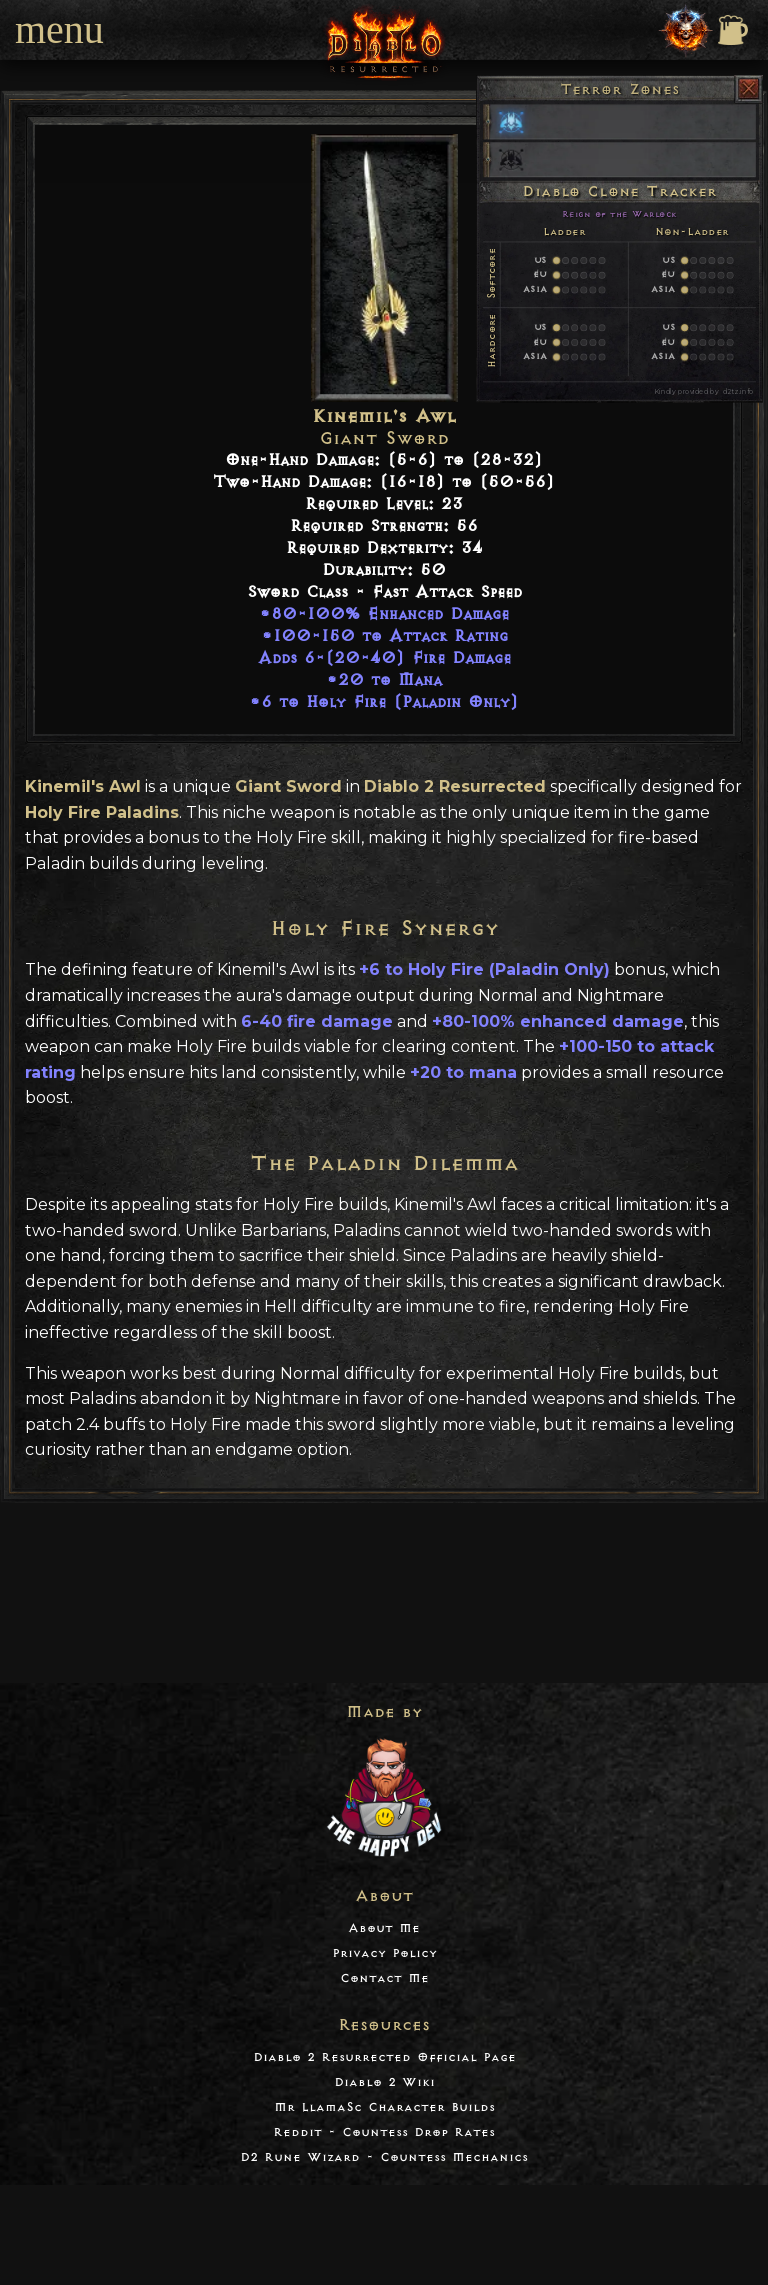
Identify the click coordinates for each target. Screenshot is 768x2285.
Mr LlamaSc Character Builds (384, 2107)
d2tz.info (738, 391)
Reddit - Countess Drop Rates (384, 2132)
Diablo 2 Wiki (384, 2082)
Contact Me (384, 1978)
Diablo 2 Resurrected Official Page (384, 2057)
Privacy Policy (384, 1953)
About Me (384, 1928)
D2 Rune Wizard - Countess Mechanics (384, 2157)
